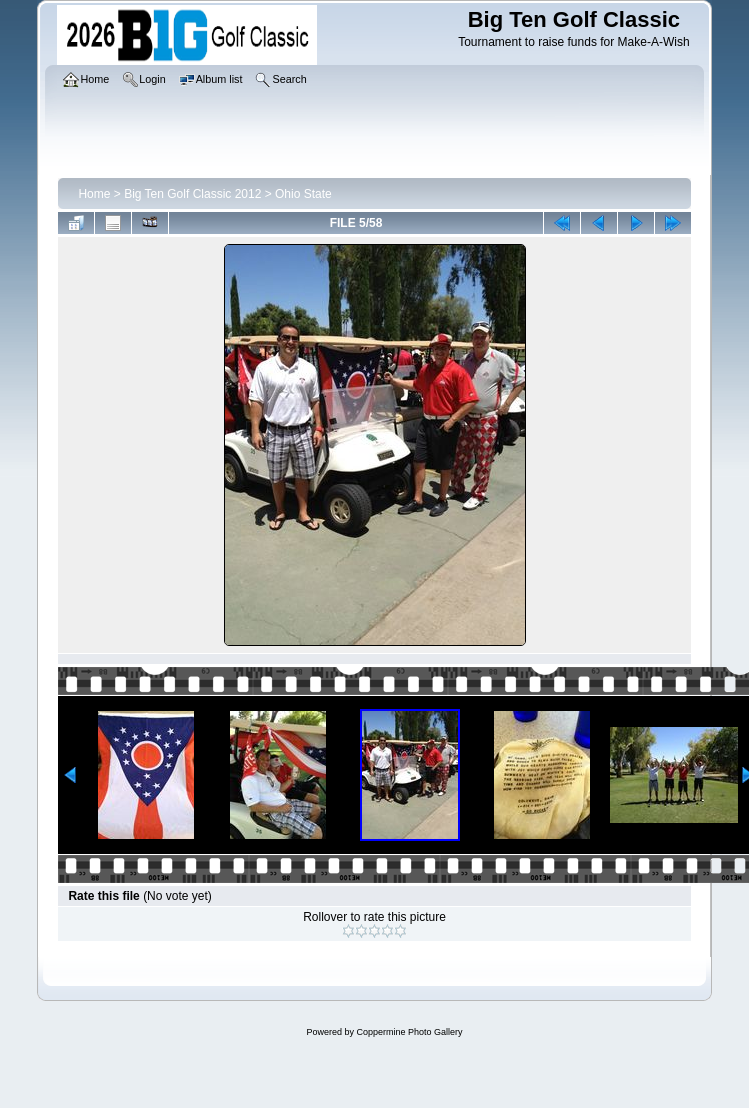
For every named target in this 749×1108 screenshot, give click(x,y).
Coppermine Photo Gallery (409, 1032)
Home (94, 194)
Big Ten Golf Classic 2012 (192, 194)
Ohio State (303, 194)
